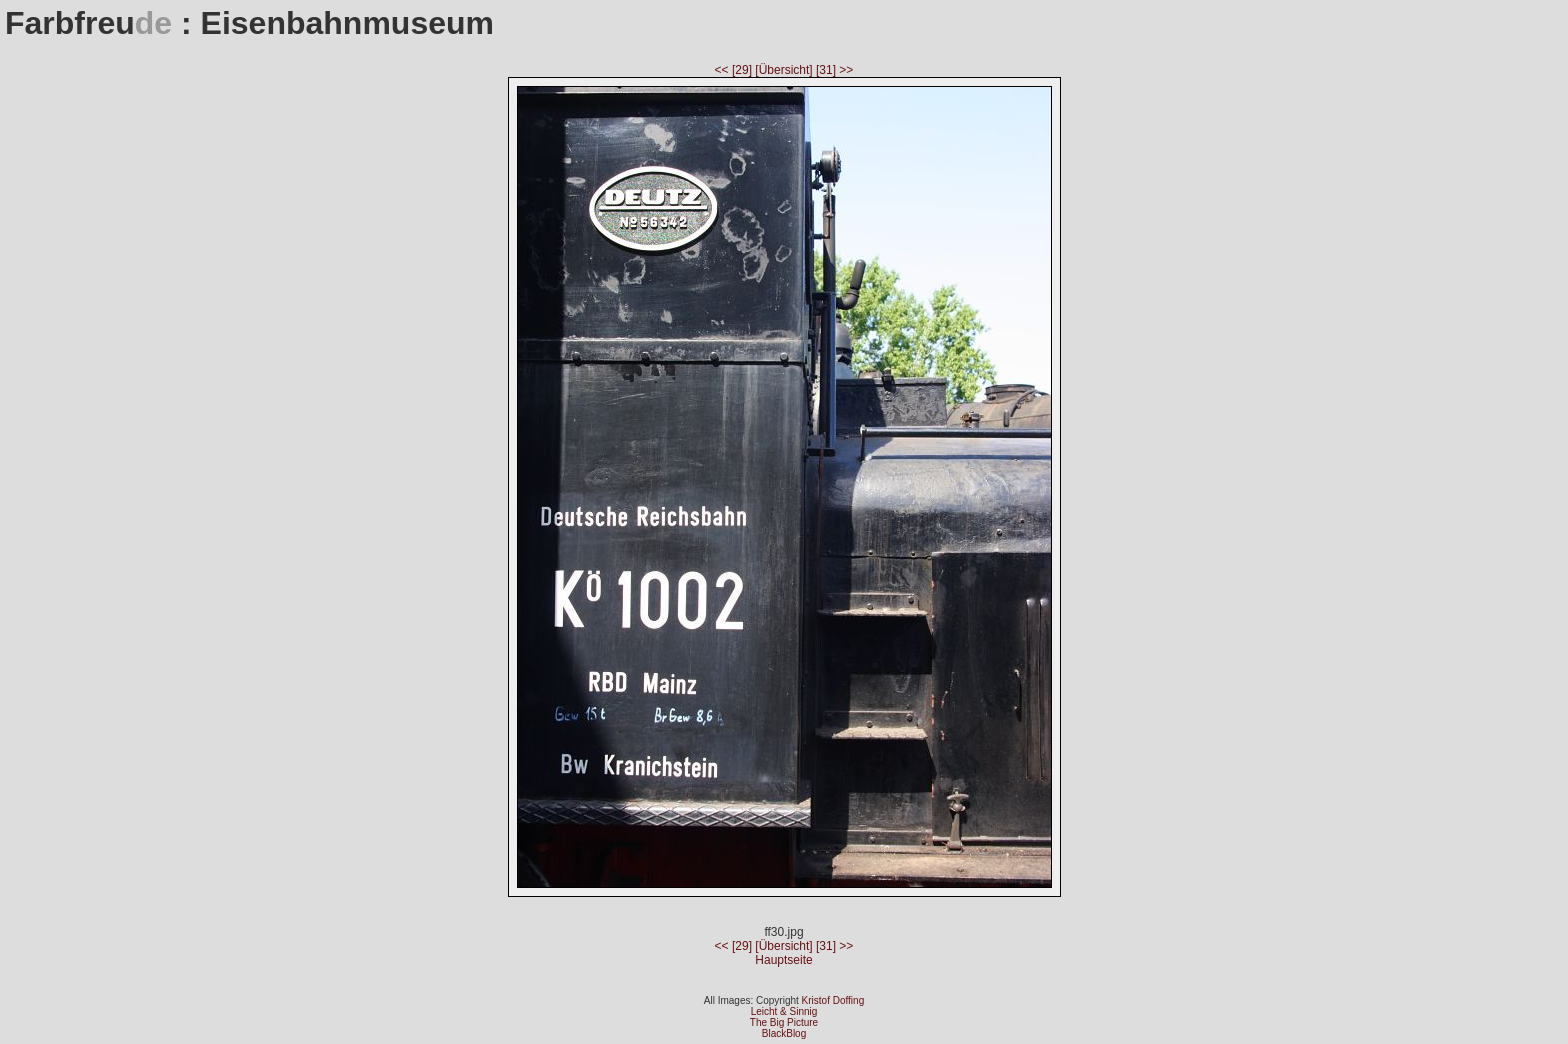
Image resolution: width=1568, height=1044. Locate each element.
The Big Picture (784, 1022)
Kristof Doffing (833, 1000)
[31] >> (834, 70)
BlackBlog (784, 1033)
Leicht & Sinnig (784, 1011)
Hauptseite (783, 960)
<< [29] (735, 70)
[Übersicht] (785, 70)
